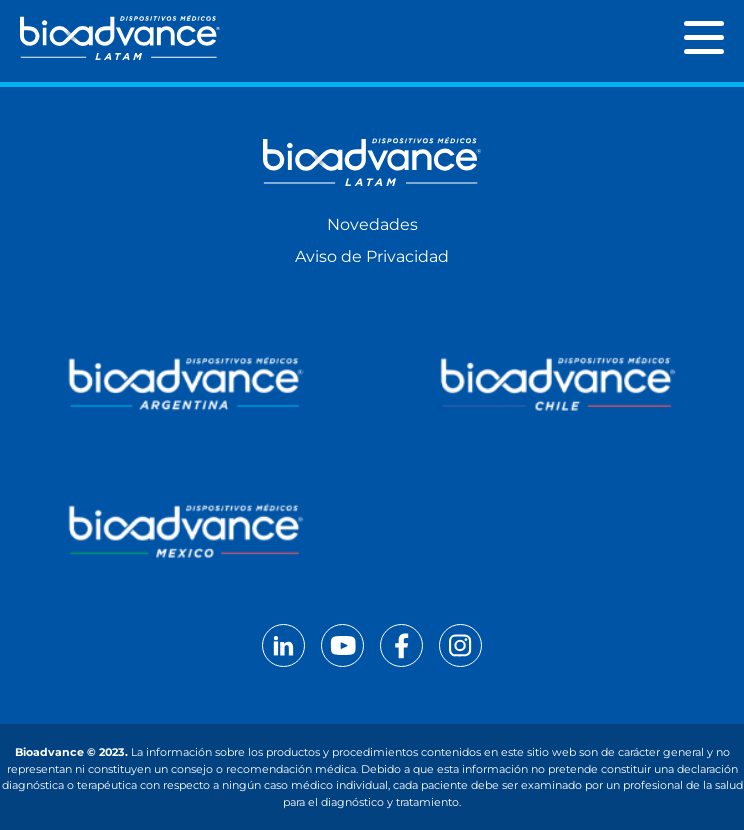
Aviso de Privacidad (372, 256)
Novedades (372, 224)
